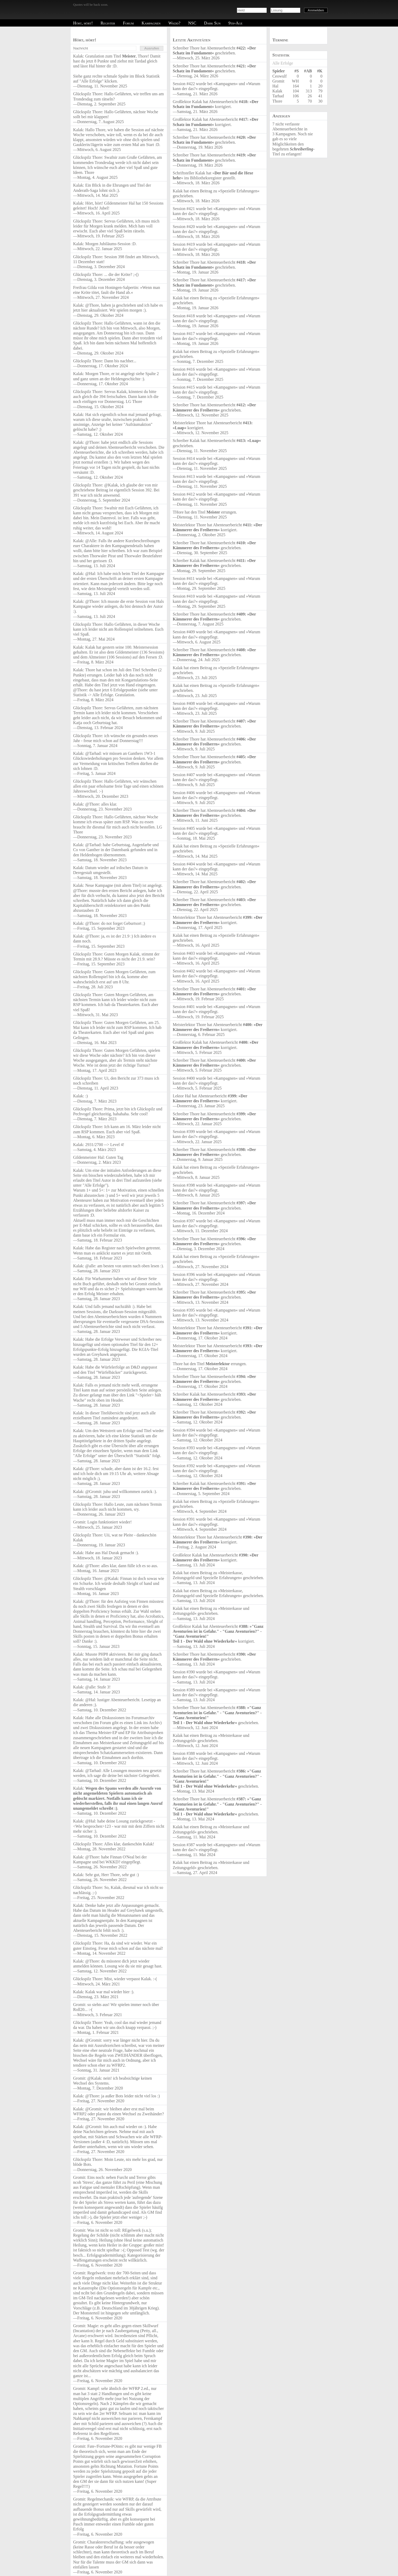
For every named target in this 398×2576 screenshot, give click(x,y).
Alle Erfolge (282, 63)
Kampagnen (151, 23)
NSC (192, 23)
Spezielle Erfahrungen (239, 191)
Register (108, 23)
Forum (128, 23)
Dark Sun (212, 23)
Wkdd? (174, 23)
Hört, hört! (83, 23)
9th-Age (235, 23)
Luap (179, 428)
